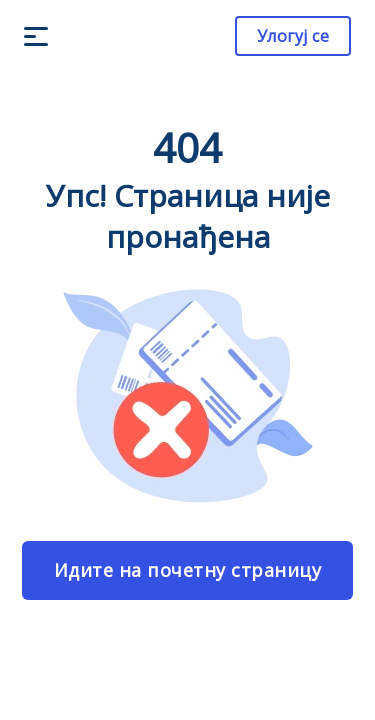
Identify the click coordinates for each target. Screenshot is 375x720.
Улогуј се (293, 36)
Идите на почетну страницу (188, 570)
